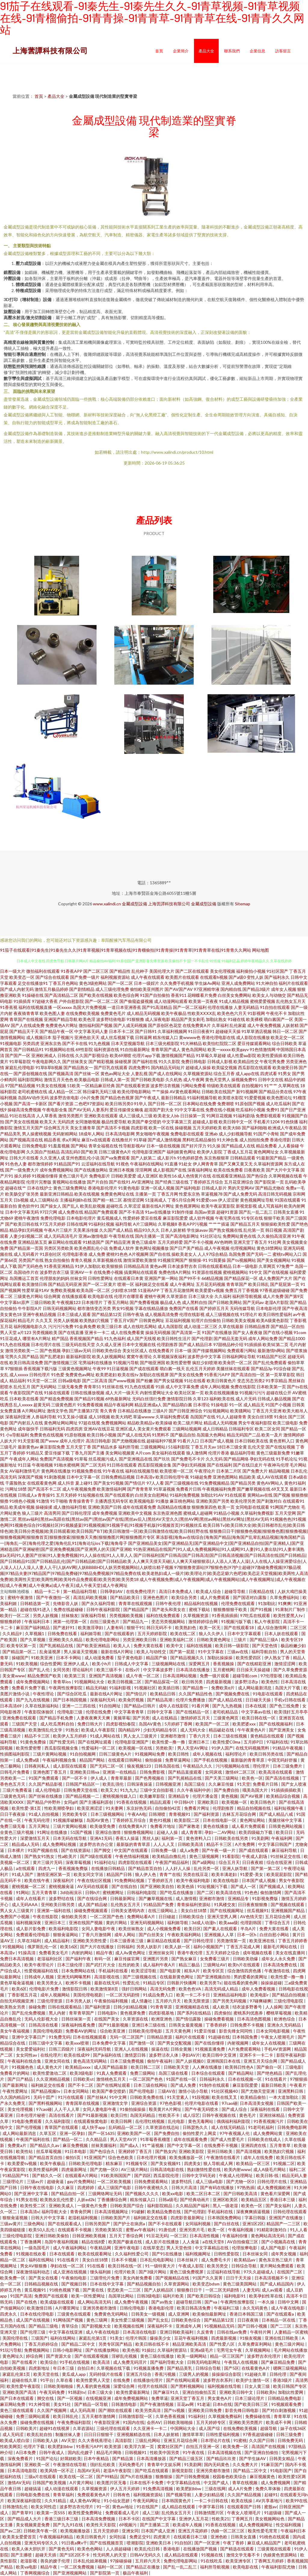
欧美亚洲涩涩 (90, 1808)
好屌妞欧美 (70, 2458)
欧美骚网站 (240, 1410)
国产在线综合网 (92, 1898)
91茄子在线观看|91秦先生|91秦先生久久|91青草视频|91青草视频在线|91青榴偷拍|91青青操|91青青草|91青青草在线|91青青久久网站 (125, 950)
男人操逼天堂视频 (81, 1651)
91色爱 (57, 1374)
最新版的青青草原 (248, 1759)
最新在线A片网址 (158, 1206)
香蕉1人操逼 (128, 1838)
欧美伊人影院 (209, 1151)
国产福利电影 (188, 1187)
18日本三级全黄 (232, 1446)
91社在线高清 (22, 1115)
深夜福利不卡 (160, 2326)
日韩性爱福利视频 (223, 2434)
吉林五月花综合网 (239, 1814)
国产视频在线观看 (288, 1904)
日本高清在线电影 (140, 2332)
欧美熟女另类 (13, 2006)
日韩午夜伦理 (169, 1603)
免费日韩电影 (193, 1061)
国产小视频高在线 (278, 2241)
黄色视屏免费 (133, 2012)
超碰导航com (245, 1675)
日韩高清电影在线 (167, 2169)
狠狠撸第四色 (204, 1507)
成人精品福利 (57, 1940)
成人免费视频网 (276, 2482)
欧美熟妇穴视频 (94, 1320)
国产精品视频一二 (83, 1796)
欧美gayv (240, 1049)
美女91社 (63, 2404)
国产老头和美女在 (169, 1609)
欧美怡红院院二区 (219, 1043)
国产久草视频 (33, 1639)
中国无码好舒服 (283, 1759)
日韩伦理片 (39, 1374)
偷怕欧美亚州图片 (147, 989)
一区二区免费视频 (77, 2566)
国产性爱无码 (62, 1741)
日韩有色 (122, 2494)
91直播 (171, 1163)
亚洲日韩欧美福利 (177, 2332)
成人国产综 (210, 2428)
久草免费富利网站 (255, 2344)
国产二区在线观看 (192, 971)
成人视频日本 (38, 1037)
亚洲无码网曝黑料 (74, 1976)
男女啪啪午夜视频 (152, 1133)
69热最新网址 (118, 1398)
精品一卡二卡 (48, 1591)
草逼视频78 (212, 1193)
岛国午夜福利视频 (62, 2241)
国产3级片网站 (153, 2271)
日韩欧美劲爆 (246, 1958)
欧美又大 (48, 1121)
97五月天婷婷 (53, 1224)
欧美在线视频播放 (222, 1392)
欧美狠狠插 (112, 1266)
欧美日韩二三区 (146, 2067)
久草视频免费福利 (225, 2416)
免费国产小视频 (15, 1916)
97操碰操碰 (121, 2560)
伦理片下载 (34, 2446)
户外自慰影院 (71, 1001)
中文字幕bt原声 (14, 1302)
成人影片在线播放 (162, 2241)
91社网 (274, 1242)
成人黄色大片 (50, 2067)
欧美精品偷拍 (253, 2097)
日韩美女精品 (282, 2458)
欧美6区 (19, 1988)
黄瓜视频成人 (109, 1218)
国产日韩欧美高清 (240, 2193)
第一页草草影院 (280, 1374)
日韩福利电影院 (142, 1892)
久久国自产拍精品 (43, 1151)
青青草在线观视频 (136, 1603)
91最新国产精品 (271, 1157)
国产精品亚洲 (118, 1242)
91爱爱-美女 (252, 1874)
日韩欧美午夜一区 (40, 2530)
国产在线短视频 (280, 1446)
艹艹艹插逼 (218, 1224)
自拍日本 (85, 2368)
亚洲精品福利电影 (230, 1994)
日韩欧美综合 (192, 1916)
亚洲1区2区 (253, 2223)
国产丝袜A (97, 2097)
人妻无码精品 (246, 1007)
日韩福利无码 (52, 1428)
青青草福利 (64, 2494)
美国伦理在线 (15, 2338)
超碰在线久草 (25, 2380)
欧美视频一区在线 (136, 1747)
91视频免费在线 (87, 1470)
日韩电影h (107, 2012)
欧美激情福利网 (111, 1489)
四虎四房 (74, 1428)
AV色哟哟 (223, 1242)
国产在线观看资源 (132, 1085)
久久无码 (214, 1458)
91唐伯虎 (168, 2229)
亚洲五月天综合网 (261, 2061)
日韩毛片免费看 (15, 1772)
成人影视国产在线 (169, 1169)
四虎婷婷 (86, 2187)
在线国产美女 (107, 2018)
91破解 (138, 2211)
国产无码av (253, 1302)
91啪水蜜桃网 (67, 1464)
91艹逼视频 (153, 2145)
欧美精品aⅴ (245, 2259)
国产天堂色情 (265, 1645)
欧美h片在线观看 (244, 1964)
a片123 (24, 1332)
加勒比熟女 (216, 1019)
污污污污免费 (60, 1326)
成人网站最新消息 (255, 1687)
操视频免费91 (244, 1079)
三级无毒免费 (70, 1386)
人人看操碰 (288, 1145)
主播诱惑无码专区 (111, 1501)
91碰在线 (236, 1019)
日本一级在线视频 (163, 1145)
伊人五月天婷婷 (125, 2488)
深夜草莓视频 (79, 1862)
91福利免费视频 (185, 1495)
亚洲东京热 (50, 1043)
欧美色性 (269, 1681)
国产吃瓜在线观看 (152, 2470)
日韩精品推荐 (257, 1326)
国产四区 (142, 2175)
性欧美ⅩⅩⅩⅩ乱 (201, 1013)
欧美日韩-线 (267, 2175)
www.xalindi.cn (107, 903)
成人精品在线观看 (179, 2506)
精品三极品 (190, 1964)
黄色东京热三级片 (276, 2259)
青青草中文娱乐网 (164, 2464)
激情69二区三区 (240, 1772)
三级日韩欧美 (43, 1302)
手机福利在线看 (113, 1970)
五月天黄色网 (178, 2030)
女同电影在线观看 (252, 1507)
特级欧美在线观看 (224, 1085)
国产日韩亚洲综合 (185, 1410)
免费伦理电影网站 (181, 2560)
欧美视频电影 (142, 1501)
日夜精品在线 (262, 1591)
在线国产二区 (290, 2271)
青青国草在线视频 (83, 2103)
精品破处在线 (222, 1729)
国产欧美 (89, 1151)
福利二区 (297, 2169)
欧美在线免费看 (228, 1169)
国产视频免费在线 (233, 1693)
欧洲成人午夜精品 (285, 1127)
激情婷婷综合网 (203, 1621)
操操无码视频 (158, 1332)
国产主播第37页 (84, 1410)
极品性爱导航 (114, 1121)
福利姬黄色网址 (181, 1151)
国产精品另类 (243, 1483)
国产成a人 (130, 2145)
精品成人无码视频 (220, 1422)
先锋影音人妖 (66, 1603)
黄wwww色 (190, 1037)
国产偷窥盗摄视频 (136, 1001)
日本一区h (247, 1934)
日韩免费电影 (34, 1145)
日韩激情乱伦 (15, 2506)
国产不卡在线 (75, 1043)
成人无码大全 (193, 1729)
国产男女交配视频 (175, 2043)
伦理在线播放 (220, 1007)
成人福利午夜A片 (159, 1964)
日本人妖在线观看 (281, 1633)
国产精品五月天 (245, 1224)
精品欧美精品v (141, 1422)
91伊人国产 (222, 1747)
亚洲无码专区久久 (41, 2542)
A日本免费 (26, 2452)
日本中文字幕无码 (22, 1212)
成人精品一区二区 (65, 1091)
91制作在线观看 (214, 2085)
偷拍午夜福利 (160, 2061)
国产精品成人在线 (238, 1145)
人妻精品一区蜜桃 (291, 2332)
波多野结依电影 (111, 1019)
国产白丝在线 (227, 2223)
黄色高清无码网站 (90, 2061)
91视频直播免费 (210, 2049)
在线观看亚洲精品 (229, 1175)
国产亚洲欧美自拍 (157, 1886)
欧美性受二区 (33, 2205)
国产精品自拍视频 (289, 1994)
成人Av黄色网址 (130, 1952)
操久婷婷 (22, 1175)
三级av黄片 (10, 2223)
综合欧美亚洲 (113, 2030)
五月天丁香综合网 (126, 2235)
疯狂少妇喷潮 (204, 1362)
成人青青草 (191, 1832)
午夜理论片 (204, 1470)
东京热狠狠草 (216, 1157)
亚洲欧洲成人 (44, 1055)
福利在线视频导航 (142, 1470)
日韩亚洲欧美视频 (89, 2235)
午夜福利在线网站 (147, 1163)
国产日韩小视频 (253, 2326)
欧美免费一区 (13, 2277)
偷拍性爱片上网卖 (200, 2133)
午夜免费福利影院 (74, 2422)
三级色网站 (34, 2223)
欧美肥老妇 (106, 1374)
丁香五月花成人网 (243, 1946)
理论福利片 (83, 1669)
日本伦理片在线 (45, 1344)
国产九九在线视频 (33, 1699)
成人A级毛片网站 (270, 2169)
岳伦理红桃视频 (150, 2121)
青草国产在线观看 (62, 2127)
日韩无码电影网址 (204, 2362)
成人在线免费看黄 (127, 1332)
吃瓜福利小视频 (250, 1109)
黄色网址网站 (253, 1820)
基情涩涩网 (133, 1199)
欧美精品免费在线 (164, 2211)
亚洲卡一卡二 (97, 1332)
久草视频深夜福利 (169, 1356)
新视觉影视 (246, 1206)
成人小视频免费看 (164, 1928)
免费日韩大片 (90, 1723)
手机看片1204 (266, 1121)
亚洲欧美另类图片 (246, 2422)
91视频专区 (137, 2163)
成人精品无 (253, 1404)
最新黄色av (28, 1446)
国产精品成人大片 (25, 2518)
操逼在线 (159, 2049)
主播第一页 (145, 1193)
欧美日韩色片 (263, 1802)
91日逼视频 (117, 1368)
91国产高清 (21, 2295)
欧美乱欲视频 (92, 1206)
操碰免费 (37, 2006)
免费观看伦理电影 (33, 1934)
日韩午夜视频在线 (219, 2115)
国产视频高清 (60, 1073)
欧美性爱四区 (249, 1657)
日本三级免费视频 (127, 2061)
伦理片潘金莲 (205, 1796)
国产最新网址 (15, 2085)
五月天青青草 (45, 1892)
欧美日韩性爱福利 (275, 1314)
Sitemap (242, 903)
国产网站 (79, 1145)
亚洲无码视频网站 (147, 1922)
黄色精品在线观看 (267, 1735)
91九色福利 (115, 1338)
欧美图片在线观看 (182, 977)
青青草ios (62, 1681)
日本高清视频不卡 (271, 2277)
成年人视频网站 (55, 1994)
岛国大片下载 (288, 1687)
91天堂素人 (178, 2097)
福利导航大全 (55, 2211)
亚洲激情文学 (116, 2103)
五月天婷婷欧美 (207, 1127)
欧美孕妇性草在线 (266, 2295)
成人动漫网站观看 (171, 1001)
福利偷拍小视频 (251, 971)
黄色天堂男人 (217, 1079)
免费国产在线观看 (51, 2295)
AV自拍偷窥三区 (243, 2241)
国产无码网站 (44, 1386)
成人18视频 (99, 1416)
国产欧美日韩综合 (204, 2295)
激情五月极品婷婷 (51, 989)
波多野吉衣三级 (54, 1272)
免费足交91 (140, 2536)
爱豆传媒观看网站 (254, 1043)
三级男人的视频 (194, 2374)
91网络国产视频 (68, 2319)
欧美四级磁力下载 (256, 1832)
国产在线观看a (280, 2313)
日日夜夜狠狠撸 (253, 1904)
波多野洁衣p (247, 1681)
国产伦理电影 (142, 2091)
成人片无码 (246, 1398)
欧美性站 (25, 2151)
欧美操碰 (164, 1422)
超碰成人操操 (198, 1067)
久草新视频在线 (107, 1260)
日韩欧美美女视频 (238, 1320)
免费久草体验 (268, 2488)
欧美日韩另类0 (119, 1103)
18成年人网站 (91, 1133)
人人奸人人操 (178, 1868)
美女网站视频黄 (120, 1452)
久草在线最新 (231, 1326)
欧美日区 (192, 1928)
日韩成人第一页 (115, 1079)
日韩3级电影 (148, 2295)
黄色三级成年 (144, 1242)
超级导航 (269, 2428)
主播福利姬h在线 (76, 1199)
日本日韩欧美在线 (251, 1440)
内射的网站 (83, 1952)
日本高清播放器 (152, 2458)
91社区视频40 (225, 2091)
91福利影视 (120, 1687)
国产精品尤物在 (270, 1187)
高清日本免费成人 (176, 1591)
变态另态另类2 (251, 1380)
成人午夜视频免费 (79, 1489)
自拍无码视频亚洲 (17, 2000)
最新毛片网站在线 (280, 1946)
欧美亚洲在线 (262, 1940)
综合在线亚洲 (279, 1862)
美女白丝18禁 (260, 1416)
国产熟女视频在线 (225, 1230)
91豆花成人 (11, 1338)
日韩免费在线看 (63, 1633)
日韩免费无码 (291, 2440)
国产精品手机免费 (56, 1717)
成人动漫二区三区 (200, 1326)
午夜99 (99, 1368)
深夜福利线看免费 (78, 2024)
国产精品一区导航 (91, 2404)
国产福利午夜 (79, 1958)
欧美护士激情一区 (253, 2380)
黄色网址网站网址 (61, 1422)
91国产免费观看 (44, 1778)
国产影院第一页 (269, 1181)
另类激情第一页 (232, 1940)
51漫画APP (148, 1290)
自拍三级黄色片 (105, 1621)
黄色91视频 (160, 1820)
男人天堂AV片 (124, 2139)
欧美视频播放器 (75, 2530)
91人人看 (298, 2229)
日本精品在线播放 (134, 1410)
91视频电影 (11, 1043)
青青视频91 (180, 1814)
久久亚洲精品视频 (53, 2079)
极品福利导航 (242, 1452)
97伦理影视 (271, 1675)
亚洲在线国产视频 (86, 1922)
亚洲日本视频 (121, 1169)
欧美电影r (260, 1994)
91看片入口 (188, 1440)
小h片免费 (89, 1097)
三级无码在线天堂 (78, 1344)
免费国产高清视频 (56, 1458)
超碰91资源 (227, 1212)
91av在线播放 (158, 1212)
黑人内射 (57, 2012)
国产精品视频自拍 (144, 2283)
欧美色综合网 (126, 995)
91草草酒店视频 (257, 1031)
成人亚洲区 (147, 1175)
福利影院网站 (30, 1079)
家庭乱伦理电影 (20, 1067)
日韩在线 (65, 1055)
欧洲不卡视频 (79, 1982)
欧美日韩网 (122, 2121)
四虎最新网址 (74, 2169)
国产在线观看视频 (92, 2356)
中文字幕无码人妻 (91, 1031)
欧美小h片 (102, 1663)
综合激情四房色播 (244, 1970)
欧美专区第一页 (22, 1645)
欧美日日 (285, 1832)
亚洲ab (211, 1133)
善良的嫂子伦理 (55, 2560)
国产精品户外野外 (44, 1802)
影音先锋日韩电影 (242, 2410)
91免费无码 (59, 2036)
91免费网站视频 (129, 1880)
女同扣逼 (118, 2536)
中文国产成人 (217, 2482)
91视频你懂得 (45, 1175)
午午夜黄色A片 (251, 1729)
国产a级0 (237, 977)
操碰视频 (183, 1127)
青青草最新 (122, 1778)
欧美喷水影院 (230, 1097)
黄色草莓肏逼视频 (17, 1982)
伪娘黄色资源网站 (280, 2554)
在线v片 (133, 1669)
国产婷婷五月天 (214, 1308)
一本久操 (266, 2301)
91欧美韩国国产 (116, 2175)
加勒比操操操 (220, 1657)
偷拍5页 (74, 2157)
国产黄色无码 (62, 2548)
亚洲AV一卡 (81, 1272)
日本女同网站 (76, 2091)
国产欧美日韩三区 (251, 2404)
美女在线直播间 (291, 1952)
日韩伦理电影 (133, 2307)
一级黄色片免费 (92, 2205)
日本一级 (183, 1350)
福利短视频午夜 (289, 1808)
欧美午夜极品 (173, 1013)
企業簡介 (181, 50)
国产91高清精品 (157, 1007)
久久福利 (222, 1296)
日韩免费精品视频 (118, 1476)
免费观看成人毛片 (122, 2512)
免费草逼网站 (178, 1759)
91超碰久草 (256, 2374)
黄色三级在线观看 (17, 2410)
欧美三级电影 (285, 1422)
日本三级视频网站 (108, 1814)
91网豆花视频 (219, 1115)
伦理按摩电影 (245, 2247)
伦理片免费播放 (191, 1699)
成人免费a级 (28, 1759)
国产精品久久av (45, 2145)
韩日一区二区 (285, 1031)
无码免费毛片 (132, 2464)
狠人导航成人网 (218, 2163)
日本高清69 (11, 1705)
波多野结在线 (62, 1898)
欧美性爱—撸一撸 (169, 1741)
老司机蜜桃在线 (32, 1091)
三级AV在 (167, 2091)
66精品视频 (212, 1278)
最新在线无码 (107, 1982)
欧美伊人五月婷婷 (70, 1735)
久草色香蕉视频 (171, 2416)
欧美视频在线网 (129, 2326)
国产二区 (205, 1892)
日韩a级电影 (69, 1380)
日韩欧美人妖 (46, 2440)
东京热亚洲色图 (167, 1513)
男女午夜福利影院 (255, 1422)
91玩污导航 (11, 2350)
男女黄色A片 (220, 2398)
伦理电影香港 (75, 1254)
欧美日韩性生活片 (174, 1338)
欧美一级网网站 (192, 2356)
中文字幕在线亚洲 (66, 2332)
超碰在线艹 (15, 1187)
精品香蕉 (52, 1139)
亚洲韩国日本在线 (224, 2061)
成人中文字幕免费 (182, 1386)
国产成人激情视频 (164, 1139)
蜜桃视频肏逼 (62, 1886)
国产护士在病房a (129, 2223)
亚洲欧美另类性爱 (90, 1940)
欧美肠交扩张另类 (22, 1193)
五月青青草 (280, 2145)
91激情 (42, 1501)
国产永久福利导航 (99, 1603)
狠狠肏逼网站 (66, 1934)
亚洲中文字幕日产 (29, 2036)
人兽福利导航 (44, 1416)
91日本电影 (76, 2151)
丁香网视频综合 (35, 2572)
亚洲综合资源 (144, 2103)
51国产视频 (81, 1832)
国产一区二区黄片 (99, 1284)
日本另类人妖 (79, 2000)
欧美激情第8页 (105, 1988)
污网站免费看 (193, 1085)
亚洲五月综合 (139, 2374)
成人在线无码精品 (228, 2127)
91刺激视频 (55, 1476)
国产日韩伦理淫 (76, 1513)
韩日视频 (273, 1230)
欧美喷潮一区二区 (176, 1470)
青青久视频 (81, 1260)
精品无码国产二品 (243, 1434)
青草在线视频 (245, 2482)
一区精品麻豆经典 (98, 1085)
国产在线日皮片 (248, 1464)
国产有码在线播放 (217, 2187)
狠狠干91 (135, 1627)
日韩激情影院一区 (136, 2416)
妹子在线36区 (293, 2428)
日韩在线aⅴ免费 (232, 2332)
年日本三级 (64, 2368)
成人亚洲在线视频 (70, 2271)
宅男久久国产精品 (22, 1356)
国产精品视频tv (46, 2091)
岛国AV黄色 (150, 1723)
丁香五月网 (167, 1193)
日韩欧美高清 (191, 1844)
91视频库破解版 (68, 1820)
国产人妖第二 (143, 1157)
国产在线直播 (71, 1332)
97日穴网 (48, 1212)
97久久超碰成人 (259, 2271)
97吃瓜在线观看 (255, 1615)
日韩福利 (125, 1946)
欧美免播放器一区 (186, 2157)
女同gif (70, 1802)
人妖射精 (290, 1025)
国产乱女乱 (158, 2319)
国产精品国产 (136, 1609)
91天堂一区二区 (42, 1380)
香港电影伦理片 (102, 1187)
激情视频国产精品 (178, 1055)
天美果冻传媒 (85, 1230)
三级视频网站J (153, 1446)
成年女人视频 (283, 989)
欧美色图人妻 (52, 1013)
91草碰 (140, 1139)
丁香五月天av (203, 1446)
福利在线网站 (42, 2259)
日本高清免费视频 (99, 2518)
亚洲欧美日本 (159, 2542)
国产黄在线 (94, 2289)
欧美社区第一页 (189, 1392)
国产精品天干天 (24, 1031)
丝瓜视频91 (258, 1910)
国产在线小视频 (278, 1332)
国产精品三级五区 (186, 2458)
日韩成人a (27, 1495)
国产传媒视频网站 (209, 1350)
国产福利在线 (145, 1061)
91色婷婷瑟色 (190, 1157)
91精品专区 (154, 1982)
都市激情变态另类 (94, 1308)
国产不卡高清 (131, 1212)
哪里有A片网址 (37, 1338)
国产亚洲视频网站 (70, 2572)
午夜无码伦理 (37, 1820)
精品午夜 (104, 1952)
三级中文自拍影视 (157, 1790)
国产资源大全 (59, 2356)
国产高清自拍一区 (248, 1374)
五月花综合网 (278, 1916)
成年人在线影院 (174, 1705)
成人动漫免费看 (100, 1657)
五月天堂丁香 (78, 1446)
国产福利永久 (277, 977)
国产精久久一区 (47, 2175)
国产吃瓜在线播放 (177, 1892)
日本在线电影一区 (220, 1820)
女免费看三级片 (215, 1958)
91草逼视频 (164, 1489)
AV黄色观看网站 (185, 1091)
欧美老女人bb (166, 1115)
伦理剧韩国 (251, 1922)
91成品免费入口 (158, 1994)
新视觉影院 (183, 2470)
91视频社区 (145, 1687)
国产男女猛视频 (168, 1380)
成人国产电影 (273, 2247)
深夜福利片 (64, 1880)
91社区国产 (277, 971)
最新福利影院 (78, 1356)
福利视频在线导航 (225, 2386)
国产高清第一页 (186, 1332)
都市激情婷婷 (40, 1163)
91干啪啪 (59, 1501)
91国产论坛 (47, 2458)
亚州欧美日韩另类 (58, 1904)
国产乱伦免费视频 (29, 2012)
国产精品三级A (264, 1639)
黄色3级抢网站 (93, 983)
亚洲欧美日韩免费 (205, 2410)
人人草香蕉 (46, 1115)
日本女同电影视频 (273, 2030)
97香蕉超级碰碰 (275, 1290)
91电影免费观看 (27, 2121)
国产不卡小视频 (198, 1242)
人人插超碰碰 (119, 2548)
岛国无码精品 (143, 2115)
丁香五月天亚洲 (267, 1410)
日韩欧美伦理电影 (145, 2030)
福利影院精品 (160, 2205)
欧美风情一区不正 (57, 2470)
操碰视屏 (123, 1061)
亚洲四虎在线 (254, 2145)
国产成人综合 (235, 2109)
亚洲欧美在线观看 (101, 1115)
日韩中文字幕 (160, 1711)
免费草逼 (159, 2398)
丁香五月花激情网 (177, 1290)
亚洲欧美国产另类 (212, 1501)
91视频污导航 (126, 1362)
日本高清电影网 (120, 1133)
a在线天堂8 (213, 2241)
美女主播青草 (82, 1127)
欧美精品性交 (246, 1061)
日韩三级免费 (289, 2434)
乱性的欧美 (129, 1964)
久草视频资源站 (198, 1073)
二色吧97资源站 (89, 1103)
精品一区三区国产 (227, 2356)
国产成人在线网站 (165, 1073)
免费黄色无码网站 (111, 2313)
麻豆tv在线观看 (96, 1139)
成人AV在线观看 (272, 1476)
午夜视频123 (69, 1302)
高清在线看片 (62, 2115)
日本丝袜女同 (255, 2253)
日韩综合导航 (244, 2265)
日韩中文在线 (270, 1079)
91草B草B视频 (49, 1067)
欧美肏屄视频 (132, 1699)
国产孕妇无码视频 (189, 1464)
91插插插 (253, 1344)
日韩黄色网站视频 (286, 1826)
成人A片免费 (240, 2488)
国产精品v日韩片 (140, 1705)
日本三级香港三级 (127, 1940)
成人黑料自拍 (194, 1302)
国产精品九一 (136, 1621)
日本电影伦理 (268, 1308)
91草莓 (81, 1458)
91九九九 (128, 1790)
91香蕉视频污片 (269, 2121)
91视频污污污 (252, 1392)
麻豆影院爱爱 (175, 1218)
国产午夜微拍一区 (53, 1597)
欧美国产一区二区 (213, 1723)
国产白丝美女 (152, 1934)
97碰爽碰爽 (260, 2000)
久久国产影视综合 (92, 1055)
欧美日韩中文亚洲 (219, 2055)
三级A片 (160, 1410)
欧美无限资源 (197, 2000)
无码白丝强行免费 (149, 1398)
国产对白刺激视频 (279, 2410)
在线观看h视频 (214, 977)
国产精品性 (120, 971)
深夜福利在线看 (265, 2109)
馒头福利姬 (101, 2271)
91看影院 (230, 1856)
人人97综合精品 (213, 1254)
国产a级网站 (204, 1862)
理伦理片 (261, 1766)
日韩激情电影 (124, 2404)
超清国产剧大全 (159, 1109)
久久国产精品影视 (46, 1784)
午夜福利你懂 (235, 2235)
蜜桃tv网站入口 (287, 1254)
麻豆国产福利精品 (33, 1627)
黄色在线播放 (216, 1826)
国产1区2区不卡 (75, 2554)
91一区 (235, 1404)
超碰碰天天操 (228, 1031)
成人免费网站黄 (268, 2133)
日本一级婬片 (146, 983)
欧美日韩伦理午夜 (172, 1476)
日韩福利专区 (241, 1428)
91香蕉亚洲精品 (59, 1266)
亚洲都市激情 (173, 1735)
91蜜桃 (240, 2440)
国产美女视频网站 (274, 1260)
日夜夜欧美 (254, 1169)
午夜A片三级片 (58, 1230)
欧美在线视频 (87, 1193)
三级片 (240, 1639)
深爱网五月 (200, 1663)
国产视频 (281, 1495)
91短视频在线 (91, 1495)
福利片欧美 (174, 2295)
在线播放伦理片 (148, 2380)
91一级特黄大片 (160, 2265)
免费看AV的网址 (81, 2030)
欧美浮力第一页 (140, 2446)
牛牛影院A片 (30, 1308)
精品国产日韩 (119, 1874)
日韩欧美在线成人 (265, 2139)
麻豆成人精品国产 (264, 2542)
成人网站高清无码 (94, 2301)
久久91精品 (56, 2500)
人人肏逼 (191, 2241)
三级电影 (293, 2067)
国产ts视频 (175, 2410)
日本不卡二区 (121, 1031)
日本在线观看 (62, 2253)
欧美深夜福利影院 (25, 2500)
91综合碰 (282, 1368)
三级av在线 (238, 1651)
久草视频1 (35, 1633)
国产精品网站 (241, 2073)
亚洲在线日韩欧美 (282, 2338)
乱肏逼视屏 (50, 1651)
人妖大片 (8, 1440)
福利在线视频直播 (35, 1007)
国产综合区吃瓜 (72, 1693)
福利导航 (123, 1224)
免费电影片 (99, 1175)
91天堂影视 (28, 1440)
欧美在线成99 (77, 2055)
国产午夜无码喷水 (202, 2109)
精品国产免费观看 (101, 1212)
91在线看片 (276, 2079)
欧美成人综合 (209, 1591)
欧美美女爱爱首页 (19, 2536)
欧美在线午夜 (37, 1880)
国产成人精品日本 (195, 1344)
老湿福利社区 (50, 1958)
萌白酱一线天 (172, 1368)
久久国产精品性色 (196, 1693)
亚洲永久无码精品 (284, 2024)
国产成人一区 (244, 1886)
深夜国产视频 (30, 1476)
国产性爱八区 (222, 2344)
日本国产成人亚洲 (158, 2530)
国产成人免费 (184, 2085)
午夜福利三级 (227, 2307)
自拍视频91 (252, 1085)
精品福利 (17, 1380)
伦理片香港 (218, 1452)
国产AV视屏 (252, 1796)
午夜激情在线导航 (70, 2464)
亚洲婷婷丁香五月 (135, 2151)
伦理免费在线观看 (238, 1603)
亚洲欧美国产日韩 (105, 1507)
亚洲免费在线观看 (19, 1717)
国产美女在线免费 (186, 1374)
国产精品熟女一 (78, 1067)
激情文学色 (57, 1410)
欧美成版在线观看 (57, 2301)
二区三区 (298, 1627)
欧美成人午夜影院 (98, 1729)
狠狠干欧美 (274, 1218)
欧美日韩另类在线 (267, 1753)
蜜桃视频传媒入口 (120, 1796)
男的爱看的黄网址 (251, 1976)
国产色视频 (50, 1350)
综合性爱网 (50, 1663)
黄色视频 (229, 1796)
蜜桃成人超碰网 (198, 1513)
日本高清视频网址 (111, 2211)
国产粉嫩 (144, 1380)
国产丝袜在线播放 (46, 1796)
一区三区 (178, 2235)
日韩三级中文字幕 (46, 2043)
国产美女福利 (279, 2205)
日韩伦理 (278, 2374)
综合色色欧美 (121, 2157)
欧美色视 (130, 2350)
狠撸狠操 (164, 2476)
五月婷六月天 (169, 2000)
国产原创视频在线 (30, 1073)
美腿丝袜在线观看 (233, 1368)
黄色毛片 (248, 2115)
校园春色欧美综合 (230, 2476)
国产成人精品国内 (277, 2283)
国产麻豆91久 (166, 2392)
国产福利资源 (207, 1814)
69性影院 (84, 1049)
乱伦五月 (22, 1386)
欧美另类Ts (210, 1982)
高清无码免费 (163, 1988)
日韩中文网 (289, 2301)
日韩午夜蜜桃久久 (151, 2187)
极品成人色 (170, 1302)
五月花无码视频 (210, 1284)
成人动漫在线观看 (62, 2488)
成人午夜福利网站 (70, 2247)
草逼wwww (144, 1416)
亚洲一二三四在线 (79, 1705)
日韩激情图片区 (209, 2512)
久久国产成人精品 (116, 1230)
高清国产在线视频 (268, 2446)
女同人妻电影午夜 (99, 1928)
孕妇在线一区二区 (67, 2265)
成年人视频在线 (207, 1753)
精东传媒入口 (165, 1037)
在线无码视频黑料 (253, 1747)
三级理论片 (13, 2181)
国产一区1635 (101, 2133)
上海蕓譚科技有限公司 (50, 50)
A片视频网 (139, 1254)
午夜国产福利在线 (33, 2139)
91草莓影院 (20, 1061)
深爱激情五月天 (35, 1838)
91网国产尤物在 (285, 1507)
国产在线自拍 (125, 1886)
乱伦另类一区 (207, 1868)
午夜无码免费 (52, 2392)
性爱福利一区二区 (99, 1747)
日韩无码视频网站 (59, 1308)
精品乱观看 (161, 1802)
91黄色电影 (129, 1187)
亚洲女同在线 (58, 2061)
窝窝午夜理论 (139, 1356)
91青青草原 (161, 2006)
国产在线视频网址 (227, 1910)
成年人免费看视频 (259, 1988)
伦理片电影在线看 (202, 2103)
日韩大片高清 (184, 2187)
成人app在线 (247, 1073)
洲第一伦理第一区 (70, 1621)
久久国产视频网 (52, 2410)
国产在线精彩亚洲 (254, 1663)
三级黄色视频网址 (75, 1368)
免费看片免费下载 (29, 1687)
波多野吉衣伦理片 (264, 2356)
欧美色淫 (87, 1019)
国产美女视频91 (166, 2163)
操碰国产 (20, 1657)
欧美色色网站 (90, 2548)
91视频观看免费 (286, 2404)
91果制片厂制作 (290, 1609)
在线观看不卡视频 (75, 2229)
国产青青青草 (139, 1489)
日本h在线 (222, 2404)
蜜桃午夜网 (154, 1296)
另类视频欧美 (44, 1332)
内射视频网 (238, 2043)
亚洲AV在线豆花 (99, 1428)
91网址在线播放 (52, 1832)
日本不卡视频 (124, 2259)
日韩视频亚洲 (169, 1784)
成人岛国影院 (170, 1326)
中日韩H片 (184, 1802)
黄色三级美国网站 (240, 2283)
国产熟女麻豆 (184, 1958)
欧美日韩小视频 (101, 1434)
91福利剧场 (244, 1115)
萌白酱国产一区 (278, 1019)
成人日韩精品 (215, 1428)
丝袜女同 (78, 1278)
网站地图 (260, 950)
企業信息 (257, 50)
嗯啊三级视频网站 (290, 2368)
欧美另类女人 (50, 1982)
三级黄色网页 (226, 1717)
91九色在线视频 (15, 1344)
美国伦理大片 (161, 971)
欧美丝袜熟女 (132, 1928)
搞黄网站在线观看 (141, 1272)
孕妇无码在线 (262, 1458)
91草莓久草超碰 (211, 1055)
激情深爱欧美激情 (140, 1260)
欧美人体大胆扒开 (29, 2548)
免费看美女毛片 (54, 1952)
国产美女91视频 (109, 1483)
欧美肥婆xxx (245, 1723)
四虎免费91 (139, 1067)
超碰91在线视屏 (54, 2428)
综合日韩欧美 (284, 1043)
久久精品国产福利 (193, 2205)
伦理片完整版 (38, 1181)
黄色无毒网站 (201, 2121)
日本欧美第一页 (271, 1386)
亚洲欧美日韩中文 (236, 2392)
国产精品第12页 (107, 1314)
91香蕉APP (71, 971)
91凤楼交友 (225, 1904)
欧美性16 (168, 1175)
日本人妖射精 (173, 1230)
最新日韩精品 (173, 1097)
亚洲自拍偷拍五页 (199, 2392)
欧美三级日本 (109, 1326)
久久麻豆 (66, 2187)
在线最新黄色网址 (177, 1976)
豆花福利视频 (177, 1320)
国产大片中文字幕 (283, 1169)
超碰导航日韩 (189, 2301)
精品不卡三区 (37, 1735)
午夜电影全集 (54, 1109)
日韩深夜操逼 (140, 1784)
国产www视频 (121, 1380)
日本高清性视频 (204, 2235)
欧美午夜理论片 (39, 1964)
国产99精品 (107, 2476)
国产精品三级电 (44, 2326)
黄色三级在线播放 (157, 2356)
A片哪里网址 (67, 2307)
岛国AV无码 (89, 2470)
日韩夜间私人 (37, 1766)
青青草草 (282, 2416)
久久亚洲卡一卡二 (150, 2428)
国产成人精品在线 (225, 1699)
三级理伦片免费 (105, 2277)
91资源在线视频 (207, 1272)
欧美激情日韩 (34, 1284)
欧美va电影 (27, 2566)
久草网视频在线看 (285, 1175)
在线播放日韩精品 (108, 1868)
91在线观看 (235, 1495)
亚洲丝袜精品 (272, 2115)
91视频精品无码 (219, 2326)
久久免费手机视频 (177, 983)
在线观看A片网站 (81, 2175)
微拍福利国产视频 (95, 1025)
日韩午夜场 (133, 1314)
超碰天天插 (46, 2554)
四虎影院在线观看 (135, 1862)
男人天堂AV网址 (193, 1747)
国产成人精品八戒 (276, 1814)
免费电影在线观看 (187, 1133)
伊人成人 (99, 1778)
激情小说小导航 (193, 2091)
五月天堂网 (285, 1513)
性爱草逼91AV (35, 1290)
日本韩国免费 (245, 2036)
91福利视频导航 (202, 1097)
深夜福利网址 (200, 1169)
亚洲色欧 (219, 2536)
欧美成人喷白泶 (15, 2440)
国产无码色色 (30, 1266)
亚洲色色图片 (156, 1597)
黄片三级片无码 (48, 1862)
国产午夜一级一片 (219, 1850)
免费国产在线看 (184, 1308)
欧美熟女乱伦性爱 (57, 2199)
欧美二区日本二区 (203, 2193)
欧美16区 (69, 1946)
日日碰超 (167, 1916)
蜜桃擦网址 (114, 1892)
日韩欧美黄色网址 (214, 1639)
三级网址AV (214, 1964)
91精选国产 (93, 1242)
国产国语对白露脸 (250, 1597)
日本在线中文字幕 (107, 2283)
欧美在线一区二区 (76, 2476)
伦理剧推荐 (167, 1344)
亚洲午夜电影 (127, 2247)
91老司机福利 (261, 2127)
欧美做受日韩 (285, 1067)
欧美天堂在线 (46, 2374)
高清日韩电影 (98, 1440)
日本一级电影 (245, 1266)
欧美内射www (237, 2169)
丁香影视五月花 (23, 1994)
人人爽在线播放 (207, 2067)
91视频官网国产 (173, 1260)
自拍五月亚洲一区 (203, 2446)
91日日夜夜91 (201, 1031)
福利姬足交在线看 (152, 1284)
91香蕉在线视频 (131, 1802)
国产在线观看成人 (65, 2223)
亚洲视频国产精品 (288, 1910)
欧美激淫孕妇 (91, 1627)
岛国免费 (237, 1254)
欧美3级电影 (82, 2073)
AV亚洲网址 (142, 1181)
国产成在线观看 (144, 1368)
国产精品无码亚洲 (65, 1284)
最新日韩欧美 (274, 2085)
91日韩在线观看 (122, 1464)
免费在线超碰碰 (69, 1609)
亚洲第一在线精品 (120, 1772)
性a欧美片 (68, 1856)
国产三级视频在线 (182, 1483)
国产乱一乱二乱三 (256, 1212)
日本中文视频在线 (139, 1344)
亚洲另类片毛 (192, 2229)
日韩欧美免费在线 (147, 2097)
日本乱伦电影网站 (157, 2259)
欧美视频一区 (235, 1802)
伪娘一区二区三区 (228, 2530)
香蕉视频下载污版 (40, 1368)
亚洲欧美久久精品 (66, 1639)
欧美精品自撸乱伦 (169, 1856)
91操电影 (219, 1404)
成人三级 (150, 2512)
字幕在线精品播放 (151, 1308)
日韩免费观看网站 (151, 2181)
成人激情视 (186, 1898)
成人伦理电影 (48, 1790)
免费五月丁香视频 (242, 1290)
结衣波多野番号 (248, 2006)
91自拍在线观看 (275, 1007)
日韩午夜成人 (52, 2452)
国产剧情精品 (81, 989)
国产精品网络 (236, 1458)
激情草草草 (192, 2434)
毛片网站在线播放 (290, 2350)
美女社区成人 (135, 1350)
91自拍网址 (110, 1705)
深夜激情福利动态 (33, 2271)
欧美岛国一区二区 (93, 1290)
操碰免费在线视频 (37, 2422)
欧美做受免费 (103, 1826)
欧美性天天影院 (101, 2524)
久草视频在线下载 (114, 2368)
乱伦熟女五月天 (291, 1001)
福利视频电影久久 (30, 1326)
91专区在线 (252, 1218)
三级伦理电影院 (289, 2000)
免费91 (272, 1109)
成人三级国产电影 (114, 2187)
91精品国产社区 (272, 1356)
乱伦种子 (139, 971)
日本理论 (201, 1404)
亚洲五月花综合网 (181, 2440)
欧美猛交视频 (224, 1067)
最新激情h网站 (271, 1350)
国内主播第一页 (150, 1236)
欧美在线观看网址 (95, 2253)
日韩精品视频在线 (41, 2283)
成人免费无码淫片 (130, 2362)
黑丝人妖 (150, 1838)
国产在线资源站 (76, 1850)
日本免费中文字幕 (109, 2043)
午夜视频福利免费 (219, 1489)
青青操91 (46, 1495)
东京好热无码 (139, 1808)
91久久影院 (169, 1061)
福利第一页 (172, 1838)
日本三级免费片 (288, 1766)
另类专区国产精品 (115, 2344)
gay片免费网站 (81, 2181)
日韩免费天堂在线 (81, 1790)
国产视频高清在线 (26, 1139)
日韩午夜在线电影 (37, 2187)
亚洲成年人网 (189, 2326)
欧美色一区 (252, 1778)
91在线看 (96, 2265)
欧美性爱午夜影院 (24, 2386)
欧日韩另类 (193, 1681)
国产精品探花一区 (241, 1278)
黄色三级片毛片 (73, 1175)
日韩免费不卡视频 (247, 2024)
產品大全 (206, 50)
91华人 (140, 1103)
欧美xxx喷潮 (78, 2043)
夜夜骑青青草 (26, 1013)
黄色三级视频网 (204, 1856)
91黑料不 (160, 1434)
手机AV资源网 (278, 2049)
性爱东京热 (189, 1193)
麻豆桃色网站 (182, 1501)
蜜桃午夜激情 (26, 1218)
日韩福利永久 (212, 2079)
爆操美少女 (161, 2338)
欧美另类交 (218, 2265)
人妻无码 (250, 2289)
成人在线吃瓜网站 (140, 1326)
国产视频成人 (272, 1886)
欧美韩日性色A (239, 2067)
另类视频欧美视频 (126, 1615)
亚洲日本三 (199, 1741)
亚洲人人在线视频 (131, 2049)
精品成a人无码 (26, 1844)
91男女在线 (27, 2199)
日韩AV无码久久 (146, 2554)
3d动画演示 (71, 1892)
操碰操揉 (43, 1507)
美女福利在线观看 (168, 1452)
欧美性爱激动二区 (50, 2073)
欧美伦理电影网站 (134, 1091)
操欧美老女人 (184, 1254)
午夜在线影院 (46, 1916)
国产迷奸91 (64, 1627)
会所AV (154, 2422)
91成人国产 (23, 1874)
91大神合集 (228, 1139)
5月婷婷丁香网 (179, 1723)
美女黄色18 (11, 1314)
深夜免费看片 (21, 2458)
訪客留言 (283, 50)
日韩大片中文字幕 (48, 2217)
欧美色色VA (190, 1988)
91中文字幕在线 (189, 1109)
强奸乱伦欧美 (103, 2464)
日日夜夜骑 (248, 2319)
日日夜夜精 (253, 1862)
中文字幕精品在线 (212, 2247)
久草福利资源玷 (172, 2350)
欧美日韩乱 (258, 1284)
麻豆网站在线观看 (65, 1242)
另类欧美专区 (75, 1814)
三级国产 (39, 2338)
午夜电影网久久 (46, 1061)
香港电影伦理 (161, 2307)
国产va (211, 2301)
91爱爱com (206, 1199)
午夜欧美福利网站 (184, 1934)
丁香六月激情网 (97, 1934)
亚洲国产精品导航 (61, 1019)
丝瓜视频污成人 (103, 1458)
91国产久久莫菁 (207, 2277)
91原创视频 (75, 1434)
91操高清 (27, 1952)
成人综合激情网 (272, 1627)
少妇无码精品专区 (160, 1729)
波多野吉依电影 (64, 1097)
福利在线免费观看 (163, 1615)
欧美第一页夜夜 (203, 1001)
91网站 (22, 1892)
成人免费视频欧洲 (274, 2187)
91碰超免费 (201, 1476)
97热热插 (245, 2187)
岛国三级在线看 (174, 2073)
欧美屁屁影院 (279, 1874)
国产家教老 (190, 1826)
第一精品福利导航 (80, 1591)
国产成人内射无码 (17, 989)
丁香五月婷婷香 (292, 1940)
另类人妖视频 (66, 1320)
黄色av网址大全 (115, 1073)
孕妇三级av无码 (76, 1350)
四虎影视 (139, 1127)
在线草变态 (153, 2247)
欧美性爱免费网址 (85, 2512)
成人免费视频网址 (256, 2524)
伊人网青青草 (205, 1163)
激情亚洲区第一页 (54, 1874)
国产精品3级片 (256, 989)
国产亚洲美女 (282, 1729)
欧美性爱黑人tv (288, 1615)
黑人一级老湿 (226, 2205)
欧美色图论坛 (279, 1097)
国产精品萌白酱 (177, 1404)
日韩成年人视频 (39, 1976)
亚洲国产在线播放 (286, 2217)
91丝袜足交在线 (285, 1856)
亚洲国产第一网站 (161, 1278)
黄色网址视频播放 (152, 1248)
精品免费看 (266, 1145)
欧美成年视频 (22, 1507)
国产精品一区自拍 (287, 1326)
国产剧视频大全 (97, 2326)
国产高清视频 (249, 2151)
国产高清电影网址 (182, 1236)
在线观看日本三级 (191, 2536)
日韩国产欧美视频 (49, 2482)
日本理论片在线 (216, 2440)
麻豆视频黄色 (263, 2476)
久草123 (200, 1398)
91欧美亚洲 (42, 1657)
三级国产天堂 (25, 1723)
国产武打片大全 (101, 1964)
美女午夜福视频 (15, 2030)
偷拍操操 (154, 1759)
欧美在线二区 (183, 1633)
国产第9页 (294, 1296)
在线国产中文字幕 (159, 2518)
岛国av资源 (204, 1212)
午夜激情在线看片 (223, 2157)
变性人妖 (255, 977)
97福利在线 (277, 1741)
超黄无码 (41, 1404)
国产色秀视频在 (150, 1778)
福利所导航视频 (247, 1296)
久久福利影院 (58, 2121)
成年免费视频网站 (56, 1169)
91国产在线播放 (217, 1332)
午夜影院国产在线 (26, 1392)
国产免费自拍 (227, 1790)
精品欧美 (247, 1476)
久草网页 (267, 1266)
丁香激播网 (31, 2241)
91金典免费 (85, 1326)
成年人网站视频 (214, 1386)
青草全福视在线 (103, 1145)
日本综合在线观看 (208, 2073)
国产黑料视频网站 (46, 2103)
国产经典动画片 (195, 2199)
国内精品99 (129, 1729)
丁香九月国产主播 (87, 1452)
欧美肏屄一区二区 (235, 1362)
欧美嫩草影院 (153, 1796)
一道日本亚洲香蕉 (124, 1007)
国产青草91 (23, 2512)
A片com (143, 1452)
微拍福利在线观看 (43, 971)
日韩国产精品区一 (83, 1784)
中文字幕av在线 (256, 1711)
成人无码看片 (26, 1254)
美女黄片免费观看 (154, 1428)
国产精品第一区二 (19, 1651)
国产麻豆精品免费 (278, 2362)
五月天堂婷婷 (106, 2530)
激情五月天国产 (28, 1127)
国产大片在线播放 (97, 1946)
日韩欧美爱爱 (123, 1175)
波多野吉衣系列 (218, 2380)
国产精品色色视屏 (117, 1097)
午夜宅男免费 (272, 1061)
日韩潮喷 (157, 1814)
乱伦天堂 (256, 1446)
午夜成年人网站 (24, 1458)
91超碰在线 (219, 2036)
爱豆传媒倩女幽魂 (126, 1109)
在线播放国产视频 (200, 2548)
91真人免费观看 (112, 2073)
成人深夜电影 (157, 1019)
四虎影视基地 (162, 2012)
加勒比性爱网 (291, 2392)
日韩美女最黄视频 (186, 2024)
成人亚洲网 (179, 2313)
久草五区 (48, 2133)
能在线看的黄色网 (241, 1982)
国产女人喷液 (293, 1784)
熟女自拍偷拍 (57, 1260)
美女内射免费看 (138, 2277)
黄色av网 (158, 1266)
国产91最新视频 (113, 2024)
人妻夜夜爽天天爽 (93, 1717)
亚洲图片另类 (156, 1958)
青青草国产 (236, 1284)
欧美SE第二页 (275, 1344)
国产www (49, 1440)
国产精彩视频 (101, 1061)
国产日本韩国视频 (70, 1699)
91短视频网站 (216, 1410)
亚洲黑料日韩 (291, 2091)
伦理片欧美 (125, 2271)
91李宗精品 (276, 1380)
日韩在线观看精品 (215, 1266)
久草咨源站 (83, 2428)
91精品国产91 (67, 1163)
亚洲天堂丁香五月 (250, 1242)
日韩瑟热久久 (196, 2127)
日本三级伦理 (70, 1964)
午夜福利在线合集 (25, 2061)
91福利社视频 (101, 1224)
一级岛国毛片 (37, 2247)
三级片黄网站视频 (50, 1753)
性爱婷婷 (131, 1218)
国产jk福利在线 (107, 2055)
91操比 (148, 2350)
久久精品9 (12, 1633)
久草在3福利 (29, 1940)
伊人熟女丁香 (277, 1657)
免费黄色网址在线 (117, 1193)
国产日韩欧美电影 (148, 1079)
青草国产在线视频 (26, 1019)
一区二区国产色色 (107, 1916)
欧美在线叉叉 (225, 2097)
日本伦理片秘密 (31, 2115)
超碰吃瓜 (114, 1206)
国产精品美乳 (180, 2368)
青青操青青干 (81, 1501)
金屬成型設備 (134, 903)
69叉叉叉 (280, 1489)
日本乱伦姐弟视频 (90, 2560)
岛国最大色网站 (211, 1434)
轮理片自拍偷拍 (206, 1320)
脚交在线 (46, 2398)
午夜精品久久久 (198, 1766)
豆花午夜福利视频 (191, 2338)
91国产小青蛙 (266, 1133)
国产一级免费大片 (22, 1169)
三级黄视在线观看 (274, 2548)
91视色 (122, 1163)
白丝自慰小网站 (275, 1934)
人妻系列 (100, 1109)
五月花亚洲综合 (239, 1181)
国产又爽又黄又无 (236, 1163)
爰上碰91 (84, 1483)
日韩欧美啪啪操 (59, 2386)
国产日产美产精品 (186, 1248)
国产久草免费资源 (290, 1669)
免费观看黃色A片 (94, 2494)
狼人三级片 (32, 1513)
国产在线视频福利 (276, 1723)
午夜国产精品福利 (172, 1862)
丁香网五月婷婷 (269, 2560)
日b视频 (21, 1199)
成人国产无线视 (141, 1338)
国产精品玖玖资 (221, 2458)
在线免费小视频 (108, 1272)
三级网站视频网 (187, 1428)
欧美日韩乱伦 (66, 2416)
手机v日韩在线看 (290, 1699)
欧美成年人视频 (188, 2524)
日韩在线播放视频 (87, 1392)
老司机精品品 (226, 1711)
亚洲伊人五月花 (194, 2518)
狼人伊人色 (146, 1874)
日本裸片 (16, 1850)
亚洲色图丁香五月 (50, 1772)
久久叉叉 (43, 1320)
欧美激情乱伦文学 (46, 1729)
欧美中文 (175, 1645)
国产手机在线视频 (211, 1759)
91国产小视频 (278, 1404)
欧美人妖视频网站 (109, 1356)
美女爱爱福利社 (31, 2049)
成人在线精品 (165, 1717)
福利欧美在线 (222, 1398)
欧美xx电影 (173, 2193)
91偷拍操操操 (133, 2109)
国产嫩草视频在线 (253, 1489)
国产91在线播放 (167, 2253)
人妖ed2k (86, 2199)
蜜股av (270, 2506)
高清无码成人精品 (222, 1988)
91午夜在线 (113, 1470)
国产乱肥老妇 (52, 1356)
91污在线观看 (71, 2097)
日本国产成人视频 (217, 1440)
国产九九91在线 (68, 2524)
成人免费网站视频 (59, 1844)
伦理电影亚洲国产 (149, 1151)
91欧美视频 (27, 1663)
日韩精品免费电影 (285, 2398)
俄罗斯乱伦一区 (42, 1946)
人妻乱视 (139, 1073)
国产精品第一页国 (26, 1248)
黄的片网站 (117, 1922)
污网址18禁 (16, 1489)
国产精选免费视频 (56, 1398)
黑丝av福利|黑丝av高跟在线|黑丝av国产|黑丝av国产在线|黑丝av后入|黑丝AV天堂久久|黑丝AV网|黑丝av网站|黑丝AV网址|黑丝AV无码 (143, 1519)
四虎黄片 (162, 2536)
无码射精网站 (65, 1133)
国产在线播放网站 (91, 1169)
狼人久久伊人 (212, 1633)
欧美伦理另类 (243, 1501)
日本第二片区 (229, 1470)
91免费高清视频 (158, 2488)
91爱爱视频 (255, 1097)
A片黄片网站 (81, 2482)
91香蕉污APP (217, 1374)
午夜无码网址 (146, 2500)
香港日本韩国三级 (246, 2313)
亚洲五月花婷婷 (193, 2530)
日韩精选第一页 (35, 1603)
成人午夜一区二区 (143, 1675)
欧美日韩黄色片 (221, 1380)
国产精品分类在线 (275, 1091)
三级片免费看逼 (17, 1790)
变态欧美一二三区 (124, 2289)
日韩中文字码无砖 (199, 2175)
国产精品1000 (292, 1338)
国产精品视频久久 (187, 1657)
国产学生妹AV (253, 2458)
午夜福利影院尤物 (278, 2566)
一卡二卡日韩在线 (211, 2500)
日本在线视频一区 (245, 2079)
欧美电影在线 (100, 1296)
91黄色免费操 (33, 1741)
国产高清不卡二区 (44, 1489)
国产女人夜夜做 (247, 1332)
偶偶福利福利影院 (234, 2121)
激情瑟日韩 (135, 2055)
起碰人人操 (168, 1832)
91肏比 (280, 1416)
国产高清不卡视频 (113, 1127)
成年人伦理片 (72, 1440)
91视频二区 (284, 2163)
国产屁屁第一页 (285, 1284)
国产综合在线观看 (52, 977)
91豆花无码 (157, 2235)
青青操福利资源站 (194, 1904)
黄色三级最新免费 (273, 1452)
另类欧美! (165, 1747)
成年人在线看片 (31, 1898)
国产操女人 (50, 1206)
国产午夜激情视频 (157, 2404)
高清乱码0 (70, 1151)
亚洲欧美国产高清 (19, 2392)
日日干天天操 (239, 2277)
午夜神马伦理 (276, 1464)
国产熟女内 (165, 2151)
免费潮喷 (225, 1103)
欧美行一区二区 (15, 1615)
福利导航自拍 (264, 1651)
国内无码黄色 (217, 2464)
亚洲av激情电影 (93, 1236)
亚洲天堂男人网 (222, 1916)
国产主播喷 (22, 2554)
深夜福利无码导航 (94, 2049)
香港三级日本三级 (62, 2518)
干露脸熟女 (15, 1483)
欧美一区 (217, 2229)
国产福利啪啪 (254, 1127)
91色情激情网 (263, 1049)
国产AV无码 (79, 1109)
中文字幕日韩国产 (275, 1844)
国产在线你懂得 (210, 2043)
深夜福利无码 (103, 1699)
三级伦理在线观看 (113, 2428)
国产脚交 (103, 1850)
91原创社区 (50, 1254)
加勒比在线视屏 (154, 1374)
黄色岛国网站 (194, 1049)
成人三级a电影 (210, 2181)
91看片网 (201, 1705)
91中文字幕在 (211, 1651)
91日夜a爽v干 (74, 2542)
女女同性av (27, 2055)
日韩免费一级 (164, 1850)
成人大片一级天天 (122, 1392)
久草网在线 (288, 1085)
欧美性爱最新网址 (133, 2392)
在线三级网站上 (163, 1910)
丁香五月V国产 (124, 1320)
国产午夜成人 (147, 1097)
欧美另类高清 (148, 2410)
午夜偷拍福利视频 (111, 2000)
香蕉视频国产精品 (86, 1338)
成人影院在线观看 (70, 1766)
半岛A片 (248, 1928)
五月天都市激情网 (99, 2416)
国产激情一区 (142, 2043)
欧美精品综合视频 (283, 1796)
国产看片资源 (60, 1103)
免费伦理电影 (53, 1218)
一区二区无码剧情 (123, 1994)
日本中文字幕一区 (83, 1476)
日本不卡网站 (69, 1657)
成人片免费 (273, 1296)
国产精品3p (262, 1368)
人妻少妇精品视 (210, 2494)
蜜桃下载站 (200, 1609)
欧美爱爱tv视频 (209, 1290)
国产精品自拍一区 (68, 2193)
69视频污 (128, 2524)
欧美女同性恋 (44, 2506)
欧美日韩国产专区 (290, 2386)
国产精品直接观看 (185, 1772)
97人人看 (155, 1483)
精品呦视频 (279, 1470)
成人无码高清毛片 (61, 1236)
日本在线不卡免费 (147, 2482)
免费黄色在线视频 (46, 1434)
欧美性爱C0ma (227, 1741)
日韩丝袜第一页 (76, 2018)
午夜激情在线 (277, 1970)
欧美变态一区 (22, 977)
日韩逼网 (143, 1037)
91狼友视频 (251, 2338)
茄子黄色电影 (130, 1657)
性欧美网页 (10, 2446)
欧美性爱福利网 (44, 2169)
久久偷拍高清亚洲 (274, 1236)
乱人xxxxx (23, 1404)
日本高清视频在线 (225, 2452)
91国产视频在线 (43, 1850)
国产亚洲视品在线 (135, 1458)
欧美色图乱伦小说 (91, 1248)
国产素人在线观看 (220, 1928)
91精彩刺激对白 (272, 2229)
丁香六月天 (200, 1735)
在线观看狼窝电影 (91, 2121)
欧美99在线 (296, 2500)
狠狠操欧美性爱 (275, 1224)
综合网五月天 (56, 1127)
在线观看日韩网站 (125, 1759)
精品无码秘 (96, 1687)
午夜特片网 (261, 2332)
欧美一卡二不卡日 (193, 1994)
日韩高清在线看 (44, 2024)
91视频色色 (23, 2067)
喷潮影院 (135, 2542)
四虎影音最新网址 (188, 2217)
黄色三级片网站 (290, 2344)
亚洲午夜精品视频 (39, 1314)
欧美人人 (122, 1645)
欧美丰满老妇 (224, 1874)
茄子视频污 (62, 1037)
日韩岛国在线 (167, 1766)
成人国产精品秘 (93, 1904)
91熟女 (72, 1729)
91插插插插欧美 (286, 1790)
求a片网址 (71, 1139)
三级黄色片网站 (28, 1296)
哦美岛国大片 (255, 1790)
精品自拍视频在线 (254, 1808)
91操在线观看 (57, 1392)
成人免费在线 (70, 1212)
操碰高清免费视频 (24, 1109)
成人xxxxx (18, 1374)
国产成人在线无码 (134, 1434)
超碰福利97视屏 (161, 1440)
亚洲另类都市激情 (100, 2307)
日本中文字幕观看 (244, 1633)
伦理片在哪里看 (128, 1296)
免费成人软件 (121, 1248)
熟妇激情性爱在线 (204, 2169)
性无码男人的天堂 (110, 2554)
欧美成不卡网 (279, 2422)
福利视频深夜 (29, 1922)
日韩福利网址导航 (239, 1356)
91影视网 (256, 1013)
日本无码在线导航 (70, 1838)
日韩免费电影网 (292, 2127)
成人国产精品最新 (111, 2067)
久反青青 (205, 2332)
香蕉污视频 (166, 2374)
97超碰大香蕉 (45, 1001)
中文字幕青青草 (129, 1711)
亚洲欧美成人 (62, 2205)
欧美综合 (48, 2362)
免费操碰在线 (258, 2416)
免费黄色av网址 (80, 1374)
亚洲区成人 (126, 1428)
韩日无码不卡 (159, 1627)
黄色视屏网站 (187, 1206)
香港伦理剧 (280, 1139)
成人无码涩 (13, 2434)
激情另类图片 (70, 1115)
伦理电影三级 (70, 1711)
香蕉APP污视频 (193, 1224)
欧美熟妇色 (186, 1627)
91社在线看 (195, 1380)
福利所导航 (128, 1446)
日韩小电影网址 (68, 2350)
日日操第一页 (192, 1115)
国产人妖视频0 (190, 2061)
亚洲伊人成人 (76, 1663)
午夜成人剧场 (255, 1856)
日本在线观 (256, 1705)
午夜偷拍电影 (74, 2277)
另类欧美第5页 (109, 2229)
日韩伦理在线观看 (290, 2211)
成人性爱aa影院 (241, 1055)
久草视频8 (167, 1224)
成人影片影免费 (31, 1928)
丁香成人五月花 (238, 1151)
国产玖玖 (161, 1458)
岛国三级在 (195, 1784)
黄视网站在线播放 (69, 1181)
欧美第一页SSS (51, 2512)
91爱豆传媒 (205, 2030)
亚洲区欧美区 (226, 2199)
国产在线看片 (25, 2362)
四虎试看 (268, 1073)
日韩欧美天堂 (177, 2067)
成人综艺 (191, 2115)
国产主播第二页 (155, 2524)
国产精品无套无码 (230, 1338)
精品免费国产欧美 (44, 1675)
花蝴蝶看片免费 (202, 995)
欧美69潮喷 (120, 1055)
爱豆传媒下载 (57, 1452)
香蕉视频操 (224, 1663)
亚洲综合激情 (108, 1832)
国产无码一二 (259, 1254)
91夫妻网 (115, 1808)
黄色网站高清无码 (268, 2235)
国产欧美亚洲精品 (93, 1645)
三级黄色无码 (13, 1796)
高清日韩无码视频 (275, 1193)
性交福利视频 (289, 2524)
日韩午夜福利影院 (103, 1609)
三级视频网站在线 (169, 1663)
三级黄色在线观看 (74, 2313)
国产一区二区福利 (190, 1007)
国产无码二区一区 (107, 1766)
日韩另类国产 (98, 2223)
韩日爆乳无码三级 (99, 1091)
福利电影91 (235, 2295)
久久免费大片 (246, 2464)
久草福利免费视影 (257, 1513)
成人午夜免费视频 (264, 1025)
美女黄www (13, 1675)
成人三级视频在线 (222, 1314)
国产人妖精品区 (159, 2289)
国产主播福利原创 (96, 1802)
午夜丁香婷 (234, 2542)
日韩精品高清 (136, 1266)
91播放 (162, 1501)
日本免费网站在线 (78, 1970)
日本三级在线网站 (151, 2085)
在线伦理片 (50, 2055)
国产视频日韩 (74, 2283)
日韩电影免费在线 (33, 2494)
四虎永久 (9, 2313)
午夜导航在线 (121, 1236)
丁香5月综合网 (181, 1199)
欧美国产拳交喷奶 (144, 1121)
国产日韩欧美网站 (225, 1302)
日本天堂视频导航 (128, 1043)
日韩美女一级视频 (148, 2313)
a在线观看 (26, 1868)
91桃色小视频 (22, 1501)
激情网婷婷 (293, 1434)
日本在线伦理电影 (37, 2313)
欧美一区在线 (161, 1127)
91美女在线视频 (51, 1085)
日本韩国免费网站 (225, 2217)
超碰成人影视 (205, 1121)
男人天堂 (8, 1332)
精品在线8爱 (94, 2241)
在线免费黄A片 (197, 1025)
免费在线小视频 (220, 1109)
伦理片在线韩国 (153, 2386)
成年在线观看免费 (139, 1507)
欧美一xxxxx (219, 1049)
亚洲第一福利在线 (54, 1910)
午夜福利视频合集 (59, 1759)
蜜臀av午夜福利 (141, 2229)
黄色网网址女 (266, 1151)
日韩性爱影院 (227, 2253)
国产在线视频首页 (107, 2542)
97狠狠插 (14, 1368)
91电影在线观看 (268, 1693)
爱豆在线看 (151, 1218)
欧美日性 (119, 2115)
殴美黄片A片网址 (165, 2109)
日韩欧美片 (26, 2428)
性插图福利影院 (15, 1753)
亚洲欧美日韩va (85, 1772)
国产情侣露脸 (189, 2018)
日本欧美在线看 (24, 1398)
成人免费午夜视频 (131, 2301)
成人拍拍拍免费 (254, 1139)
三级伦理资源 (50, 2000)
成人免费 (96, 1254)
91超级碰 (273, 2512)
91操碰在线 (33, 995)
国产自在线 (160, 1254)
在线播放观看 (74, 1296)
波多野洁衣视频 (165, 1085)
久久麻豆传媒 (221, 1784)
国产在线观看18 (239, 1627)
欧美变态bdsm (206, 2283)
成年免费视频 (104, 1513)
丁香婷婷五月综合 (206, 1181)
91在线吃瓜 (212, 2560)
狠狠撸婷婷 (11, 1621)
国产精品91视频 (89, 1398)
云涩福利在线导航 (98, 1163)
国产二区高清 (94, 1380)
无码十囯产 (44, 2097)
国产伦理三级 (33, 2332)
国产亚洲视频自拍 (214, 1976)
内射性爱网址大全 (157, 1392)
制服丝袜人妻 (68, 2434)
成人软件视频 (201, 1218)
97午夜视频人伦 (235, 2133)
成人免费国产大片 (275, 1278)
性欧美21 (220, 2518)
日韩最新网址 (123, 1898)
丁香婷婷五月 (161, 1880)
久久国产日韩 (262, 2440)
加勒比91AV (212, 1495)
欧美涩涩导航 (144, 1970)
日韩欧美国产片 (116, 2217)
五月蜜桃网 (223, 1669)
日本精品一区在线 (279, 2319)
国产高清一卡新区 (30, 1103)
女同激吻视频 (87, 1121)
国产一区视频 (70, 2398)
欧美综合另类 (184, 1597)
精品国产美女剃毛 (188, 1019)
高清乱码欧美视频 (90, 1597)
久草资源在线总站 (163, 2127)
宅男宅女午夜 (230, 2350)
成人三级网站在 (44, 1199)
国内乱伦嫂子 (81, 2452)
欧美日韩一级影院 (232, 1645)
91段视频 (200, 2097)
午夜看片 (298, 2085)
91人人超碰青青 (231, 1416)
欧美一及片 (271, 1434)
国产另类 (141, 1717)
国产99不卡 (190, 1278)
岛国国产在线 (202, 1416)
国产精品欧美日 (125, 1597)
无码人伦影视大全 (41, 2018)
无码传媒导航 (242, 1308)
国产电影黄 (171, 1970)
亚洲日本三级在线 (149, 2024)
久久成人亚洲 (108, 1344)
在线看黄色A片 (256, 2368)
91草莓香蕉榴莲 (155, 2139)
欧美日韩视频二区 (125, 1681)
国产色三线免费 (285, 1705)
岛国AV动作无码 (33, 1097)
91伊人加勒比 (88, 1266)
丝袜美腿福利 (104, 2145)
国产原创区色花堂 (165, 1025)
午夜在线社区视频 (94, 1880)
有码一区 (103, 1958)
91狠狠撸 (135, 1019)
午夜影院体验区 (39, 1711)
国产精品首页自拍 (145, 1868)
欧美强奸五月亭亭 (291, 1711)
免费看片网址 (197, 1808)
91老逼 (203, 2404)
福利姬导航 (91, 1633)
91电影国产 (281, 2470)
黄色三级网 (97, 2319)
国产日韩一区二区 (165, 1103)
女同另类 (61, 1669)
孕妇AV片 (191, 2055)
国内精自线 (231, 989)
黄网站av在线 (260, 1495)
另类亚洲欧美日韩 (140, 1639)
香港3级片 (283, 2380)
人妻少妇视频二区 (26, 1236)
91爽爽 (284, 1603)
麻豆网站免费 (13, 2404)
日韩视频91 (136, 2452)
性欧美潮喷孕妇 (59, 1808)
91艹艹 (270, 1085)
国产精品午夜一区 (56, 1031)
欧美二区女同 (267, 1428)
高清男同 (52, 1513)
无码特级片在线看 (106, 2374)
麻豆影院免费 (52, 1446)
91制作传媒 (182, 1212)
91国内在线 (133, 2422)
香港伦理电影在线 (218, 1037)
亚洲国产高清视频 (106, 1675)
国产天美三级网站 (222, 1778)
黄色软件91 (28, 1206)
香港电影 (172, 2548)
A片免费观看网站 (245, 2049)
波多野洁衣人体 (164, 2055)
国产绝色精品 (270, 2073)
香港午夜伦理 (190, 1952)
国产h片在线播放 (136, 2476)
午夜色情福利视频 (132, 1856)
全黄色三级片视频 (17, 1832)
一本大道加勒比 (284, 2097)
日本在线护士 (39, 1187)
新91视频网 (247, 1091)
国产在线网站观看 (183, 2380)
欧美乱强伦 (114, 1784)
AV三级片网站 (134, 2169)
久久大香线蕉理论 (95, 2440)
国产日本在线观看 (17, 2398)
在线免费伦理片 (141, 1591)
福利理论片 (236, 1753)
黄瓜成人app (74, 2374)
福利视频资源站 (115, 977)
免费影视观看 (268, 1115)
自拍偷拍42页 (168, 1808)
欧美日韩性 (179, 1753)
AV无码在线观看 (93, 1886)
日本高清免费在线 (280, 1964)
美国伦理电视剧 (88, 1994)
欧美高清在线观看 (276, 1772)
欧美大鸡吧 (121, 1416)
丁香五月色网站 (63, 983)
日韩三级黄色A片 (115, 1151)
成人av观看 (273, 2289)
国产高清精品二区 (61, 995)
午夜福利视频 (241, 2229)
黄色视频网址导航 (257, 1199)
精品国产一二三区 (283, 2223)
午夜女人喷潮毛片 (278, 2036)
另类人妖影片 (149, 1946)
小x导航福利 (17, 1434)
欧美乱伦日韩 (147, 2548)
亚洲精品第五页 (32, 1242)
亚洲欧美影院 (192, 2151)
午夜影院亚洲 (107, 2422)
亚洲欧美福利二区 (177, 1639)
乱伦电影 (177, 2121)
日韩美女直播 (286, 1212)
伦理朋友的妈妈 (54, 1278)
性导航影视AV (132, 1145)
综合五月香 (224, 1073)
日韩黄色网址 (151, 1320)
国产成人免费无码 (240, 1193)
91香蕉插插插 (225, 1615)
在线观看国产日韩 (244, 2506)
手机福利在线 (221, 2211)
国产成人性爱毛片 (228, 2139)
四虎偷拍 (222, 2012)
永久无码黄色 (255, 2307)
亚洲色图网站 (225, 1476)
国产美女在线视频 (22, 1121)
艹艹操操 (160, 1091)
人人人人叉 (164, 1844)
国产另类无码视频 (230, 2000)
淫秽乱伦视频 (125, 2356)
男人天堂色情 (179, 2247)
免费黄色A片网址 (61, 1025)
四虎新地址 (40, 2368)
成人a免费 (189, 1850)
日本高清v (145, 1476)
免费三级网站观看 (33, 2416)
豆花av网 (186, 2404)
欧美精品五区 (254, 2199)
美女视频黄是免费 (33, 2524)
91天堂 (243, 1784)
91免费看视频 (90, 1404)
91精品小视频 (226, 1513)
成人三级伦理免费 (112, 989)
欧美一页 (226, 1507)
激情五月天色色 (58, 1079)
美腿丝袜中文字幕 (285, 1820)
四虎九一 (47, 1868)
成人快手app (94, 2127)
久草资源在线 (136, 2018)
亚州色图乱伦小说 (83, 1157)
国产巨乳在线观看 (111, 1067)
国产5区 (231, 2368)
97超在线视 (89, 1422)
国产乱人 (70, 1206)
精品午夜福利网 (119, 1404)
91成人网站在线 (105, 1735)
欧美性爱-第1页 (27, 1808)
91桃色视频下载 (64, 2289)
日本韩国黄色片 (177, 2500)
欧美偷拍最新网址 (209, 2313)
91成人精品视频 (234, 1001)
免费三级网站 (143, 2073)
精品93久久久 (147, 1230)
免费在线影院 (243, 1386)
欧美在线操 (242, 2500)
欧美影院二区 (187, 1820)
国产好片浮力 (193, 1145)
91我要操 (217, 1260)
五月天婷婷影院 (152, 1633)
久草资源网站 (177, 2283)
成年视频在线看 (258, 1952)
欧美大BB (232, 1127)
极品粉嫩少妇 (293, 1645)
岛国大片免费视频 (89, 1007)
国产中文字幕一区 (184, 2145)
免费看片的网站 (15, 2073)
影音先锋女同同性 (236, 2030)
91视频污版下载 (236, 1621)
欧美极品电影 (87, 1079)
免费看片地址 (163, 1826)
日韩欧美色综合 (107, 1350)
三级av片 (36, 2181)
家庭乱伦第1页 (93, 2338)
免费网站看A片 (141, 1916)
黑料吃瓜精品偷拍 (199, 1139)
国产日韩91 (146, 1031)
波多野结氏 (182, 2181)
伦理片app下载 (146, 1055)
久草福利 (220, 1025)
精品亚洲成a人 (148, 1404)
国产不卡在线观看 (165, 2223)
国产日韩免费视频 (193, 2476)
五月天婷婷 (66, 1495)
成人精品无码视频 (143, 1013)
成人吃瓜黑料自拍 (57, 1723)
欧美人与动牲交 (152, 1651)
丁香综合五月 (278, 1922)
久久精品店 (97, 2139)
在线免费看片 (161, 1350)
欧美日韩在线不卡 (152, 2344)
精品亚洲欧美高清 (189, 2344)
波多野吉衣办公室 (96, 1844)
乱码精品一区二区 (126, 2127)
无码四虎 (65, 1121)
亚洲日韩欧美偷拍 (52, 2235)
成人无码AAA (25, 1904)
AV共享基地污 (269, 2500)
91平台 (47, 2380)
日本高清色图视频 (254, 2018)
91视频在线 (212, 2554)
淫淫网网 (143, 1169)
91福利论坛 (105, 1862)
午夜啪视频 (42, 1464)
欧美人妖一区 (178, 1946)
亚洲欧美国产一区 (134, 2133)
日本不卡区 (129, 2518)
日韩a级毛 (168, 2199)
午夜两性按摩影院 (66, 1687)
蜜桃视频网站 (235, 1272)
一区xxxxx (62, 1007)
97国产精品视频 (20, 1085)
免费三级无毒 (13, 1826)
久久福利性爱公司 (132, 2253)
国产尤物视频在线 (129, 1440)
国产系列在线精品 (194, 2012)
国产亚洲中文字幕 (31, 2193)
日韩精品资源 (160, 2036)
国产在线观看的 (119, 1495)
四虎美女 (192, 2163)
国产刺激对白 (269, 1501)
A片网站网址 (34, 1410)
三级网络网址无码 (105, 2193)
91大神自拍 (267, 983)
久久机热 (173, 1079)
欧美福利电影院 (64, 1928)
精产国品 (60, 1338)
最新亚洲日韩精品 (56, 1193)
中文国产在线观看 (131, 1850)
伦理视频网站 (243, 1248)
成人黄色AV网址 (85, 2500)
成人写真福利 (270, 1206)
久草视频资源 (196, 1615)
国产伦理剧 (202, 1338)
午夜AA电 (137, 1814)
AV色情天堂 (251, 1916)
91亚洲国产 (95, 2157)
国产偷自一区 (270, 2067)
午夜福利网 (282, 1838)
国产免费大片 (255, 1470)
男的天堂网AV (241, 1187)
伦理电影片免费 (44, 1988)
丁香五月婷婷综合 (41, 2344)
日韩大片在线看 (24, 1157)
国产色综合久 (103, 2151)
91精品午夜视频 (288, 1747)
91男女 (284, 1073)
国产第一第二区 (266, 1868)
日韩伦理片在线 (272, 2181)
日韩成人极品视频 (274, 1398)
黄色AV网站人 (270, 1483)
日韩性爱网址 (100, 1278)
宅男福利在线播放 (95, 1362)
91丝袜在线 (113, 1386)
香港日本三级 (283, 2199)
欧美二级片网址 (188, 1422)
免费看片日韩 (188, 1489)
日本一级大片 (12, 971)
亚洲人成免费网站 (238, 983)
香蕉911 (178, 995)
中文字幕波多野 (158, 1669)
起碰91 (271, 2494)
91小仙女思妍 (117, 2500)
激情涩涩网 (285, 1663)
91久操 (213, 1145)
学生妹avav (197, 1230)
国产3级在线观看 (96, 1856)
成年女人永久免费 (278, 1958)
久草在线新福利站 (42, 1705)
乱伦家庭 (237, 1025)
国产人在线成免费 (28, 1025)
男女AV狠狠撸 (34, 2265)
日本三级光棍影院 (162, 1043)
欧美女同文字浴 (89, 1874)
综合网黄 (52, 1296)
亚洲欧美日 (208, 1802)
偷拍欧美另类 (74, 1916)
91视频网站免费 (150, 1753)
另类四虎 (31, 1043)
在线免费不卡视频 (221, 2145)
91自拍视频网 (83, 1753)
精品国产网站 (92, 1759)
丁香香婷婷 (217, 2024)
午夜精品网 (101, 2247)
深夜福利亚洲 (17, 1416)
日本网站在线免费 (199, 1103)
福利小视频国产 (208, 1946)
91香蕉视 (8, 1007)
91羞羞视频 (59, 1145)
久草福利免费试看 (172, 1416)
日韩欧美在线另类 (231, 1838)
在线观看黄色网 (42, 1483)
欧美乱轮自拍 (40, 2434)
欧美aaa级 (228, 1922)
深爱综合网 (124, 2386)
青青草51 (92, 1386)
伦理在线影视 (192, 1314)
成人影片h (166, 1157)
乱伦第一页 (253, 1230)
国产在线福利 (219, 1464)
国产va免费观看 (115, 1157)
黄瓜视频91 (35, 2289)
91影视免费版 (265, 1898)
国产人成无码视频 (130, 1025)
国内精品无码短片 (168, 1067)
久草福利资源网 (268, 1163)
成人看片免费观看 (249, 1826)
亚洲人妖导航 (235, 1868)
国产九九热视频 (227, 1705)
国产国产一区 (17, 1055)
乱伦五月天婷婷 (200, 1368)
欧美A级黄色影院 (272, 1320)
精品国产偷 (157, 1657)
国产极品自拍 (183, 1434)
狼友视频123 (139, 1766)
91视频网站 (13, 1946)
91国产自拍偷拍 (155, 995)
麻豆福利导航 (285, 1850)
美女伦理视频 (222, 971)
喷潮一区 (125, 1284)
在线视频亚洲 (99, 2398)
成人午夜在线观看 (148, 977)
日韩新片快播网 (182, 1982)
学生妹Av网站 (207, 983)
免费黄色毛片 (113, 1013)
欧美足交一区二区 (287, 1037)
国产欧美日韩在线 (22, 1224)
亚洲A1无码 (101, 1838)
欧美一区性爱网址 (88, 2295)
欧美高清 (102, 2362)
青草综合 (70, 2326)
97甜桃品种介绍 (228, 1344)
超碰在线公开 (278, 1392)
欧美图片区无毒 (112, 2482)
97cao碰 (229, 2103)
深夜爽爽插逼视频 (253, 2211)
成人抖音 (65, 1483)
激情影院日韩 (179, 1398)
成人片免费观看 (215, 1597)
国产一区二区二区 (102, 1001)
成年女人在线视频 (269, 2043)
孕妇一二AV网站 (220, 1832)
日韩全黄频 (181, 2049)
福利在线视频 (199, 1645)
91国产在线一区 (181, 2079)
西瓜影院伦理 (166, 2175)
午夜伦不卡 (276, 1013)
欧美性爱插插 (269, 1055)
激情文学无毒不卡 (243, 2554)
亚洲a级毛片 (202, 2350)
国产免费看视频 (144, 1302)
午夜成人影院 (191, 2265)
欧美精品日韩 (163, 1693)
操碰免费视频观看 (91, 1910)
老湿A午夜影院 (117, 2470)
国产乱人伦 (40, 1669)
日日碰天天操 (258, 1699)
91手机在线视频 (75, 2362)
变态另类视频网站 (168, 1621)
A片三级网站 (145, 1224)
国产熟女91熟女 (39, 1856)
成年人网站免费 (263, 1338)
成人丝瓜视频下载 (117, 1037)
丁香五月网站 (116, 1302)
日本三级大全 (201, 1296)
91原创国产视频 (250, 1103)
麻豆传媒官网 (127, 1958)
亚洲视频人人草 (219, 1934)
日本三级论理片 (250, 2398)
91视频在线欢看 (31, 2253)
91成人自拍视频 (44, 1814)
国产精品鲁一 (196, 1687)
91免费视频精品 (214, 1483)
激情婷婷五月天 (195, 1717)
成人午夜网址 (182, 1284)
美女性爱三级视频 (128, 2319)
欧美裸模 (254, 1019)
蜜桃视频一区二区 (29, 1886)
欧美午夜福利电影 (193, 1880)
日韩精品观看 (242, 1157)
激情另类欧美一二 (22, 1350)
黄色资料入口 (281, 1440)
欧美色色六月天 (232, 1013)
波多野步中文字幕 (204, 1356)
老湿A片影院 (277, 1302)
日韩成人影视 (220, 1061)
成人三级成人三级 (135, 1115)
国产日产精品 (21, 2079)
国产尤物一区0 (104, 2169)
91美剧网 (260, 1838)
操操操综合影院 (227, 2374)
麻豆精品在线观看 (164, 1940)
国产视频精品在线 (173, 2277)
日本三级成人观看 (74, 1314)
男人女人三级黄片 (140, 1735)
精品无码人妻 (294, 2175)
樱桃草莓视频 (279, 2012)
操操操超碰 (271, 1982)
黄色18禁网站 (269, 1248)
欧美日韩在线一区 (259, 1717)
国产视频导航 (179, 2494)
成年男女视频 (284, 2253)
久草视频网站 (258, 2350)
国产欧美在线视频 (96, 995)
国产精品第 (123, 2458)
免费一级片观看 (215, 1675)
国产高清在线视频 (282, 1778)
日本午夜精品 (97, 2458)
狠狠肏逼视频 (15, 2217)
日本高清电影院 (23, 2470)
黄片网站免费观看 (277, 2265)
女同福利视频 (198, 2223)
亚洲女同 (130, 2530)
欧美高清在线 (229, 1892)
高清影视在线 (107, 1976)
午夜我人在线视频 (241, 2362)
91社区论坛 (211, 1236)
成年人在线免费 (258, 2157)
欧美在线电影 (226, 1880)
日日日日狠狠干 (99, 2434)
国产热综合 (257, 1175)
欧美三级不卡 (110, 1669)
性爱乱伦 (131, 1982)
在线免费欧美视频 (83, 1013)
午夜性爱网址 (15, 2091)
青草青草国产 (82, 2012)
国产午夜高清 (294, 1308)
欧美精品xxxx (78, 2067)
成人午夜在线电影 (288, 2307)
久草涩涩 (132, 1206)
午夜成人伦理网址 (236, 2175)
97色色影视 (171, 2103)
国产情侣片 (135, 1483)
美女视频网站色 (270, 2518)
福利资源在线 (106, 1049)
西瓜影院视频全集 (154, 1464)
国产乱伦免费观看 (270, 1362)
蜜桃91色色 (117, 1254)
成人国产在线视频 (33, 2319)
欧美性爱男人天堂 (93, 2380)
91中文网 (118, 2097)
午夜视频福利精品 (56, 2536)
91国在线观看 (287, 1199)
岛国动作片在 (26, 1272)
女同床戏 (214, 1772)
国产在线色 (27, 2301)
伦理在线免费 (99, 1711)
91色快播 (289, 1121)
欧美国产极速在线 (125, 2241)
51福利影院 (179, 1446)
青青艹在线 (169, 1874)
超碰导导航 (235, 1591)
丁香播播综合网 (112, 2199)
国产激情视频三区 (61, 1362)
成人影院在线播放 (253, 1037)
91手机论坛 (286, 1458)
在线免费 (122, 2380)
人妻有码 (115, 1627)
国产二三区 (281, 2326)
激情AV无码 (19, 2482)
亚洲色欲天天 (87, 1037)
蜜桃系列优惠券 (248, 2012)
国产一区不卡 (75, 1778)
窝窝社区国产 (170, 2446)
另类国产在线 (31, 1260)
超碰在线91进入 (35, 1609)
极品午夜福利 (136, 2572)
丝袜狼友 (69, 1615)
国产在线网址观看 (95, 1741)
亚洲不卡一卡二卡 (256, 2055)
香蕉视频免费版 (73, 1868)
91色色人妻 (16, 1163)
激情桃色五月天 (111, 2079)
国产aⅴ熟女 (162, 2301)
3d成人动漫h (204, 1922)
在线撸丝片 (122, 1139)
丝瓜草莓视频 (49, 2151)
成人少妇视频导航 (235, 1133)
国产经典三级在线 (172, 1181)
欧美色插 (186, 1886)
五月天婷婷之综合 (223, 1952)
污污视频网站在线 (233, 1766)
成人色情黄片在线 (194, 1175)
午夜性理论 (44, 1693)
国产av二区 (10, 2530)
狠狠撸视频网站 (139, 1832)
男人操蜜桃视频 (36, 1133)
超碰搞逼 (33, 2488)
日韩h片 (92, 1892)
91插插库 (22, 1001)
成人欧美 (221, 2006)
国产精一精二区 (107, 1199)
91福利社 (197, 2416)
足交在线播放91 (33, 983)
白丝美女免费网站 (234, 995)
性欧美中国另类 (165, 2452)
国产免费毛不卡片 (188, 1458)
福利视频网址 (198, 2253)
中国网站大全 (183, 2428)
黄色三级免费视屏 (187, 2271)
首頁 (159, 50)
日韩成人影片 (214, 1187)
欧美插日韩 (169, 1687)
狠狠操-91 (198, 1260)
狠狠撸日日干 (190, 2289)
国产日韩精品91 (29, 1049)
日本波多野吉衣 (182, 1266)
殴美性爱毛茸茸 (263, 2530)
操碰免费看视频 (219, 2018)
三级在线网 (215, 2488)
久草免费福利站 (285, 1597)
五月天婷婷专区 (211, 2422)
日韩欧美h (266, 2392)
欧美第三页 (75, 1675)
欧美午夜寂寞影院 (218, 1206)
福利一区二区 (110, 2566)
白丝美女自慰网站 (152, 1495)
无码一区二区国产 (127, 2036)
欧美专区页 (214, 1970)
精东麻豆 (114, 2163)
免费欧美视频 (62, 1290)
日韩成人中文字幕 (132, 1663)
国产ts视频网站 (241, 1260)
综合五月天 (229, 1862)
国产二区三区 (96, 971)
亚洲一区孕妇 (73, 2133)
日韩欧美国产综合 (127, 2205)
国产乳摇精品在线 (56, 1645)
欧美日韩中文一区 (235, 1121)
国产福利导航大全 (167, 2362)
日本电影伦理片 (81, 1218)
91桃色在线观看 (274, 2536)
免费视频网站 (113, 1422)
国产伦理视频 (29, 2127)
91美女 (116, 2338)
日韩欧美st (83, 2079)
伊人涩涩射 (228, 1199)
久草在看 (65, 2380)
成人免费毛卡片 (216, 2259)
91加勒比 (267, 1603)
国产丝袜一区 (87, 1073)
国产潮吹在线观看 (115, 2410)
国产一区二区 (120, 983)
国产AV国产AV (179, 989)
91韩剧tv (76, 2392)
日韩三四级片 (62, 2049)
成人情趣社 (142, 2000)
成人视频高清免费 (161, 1314)
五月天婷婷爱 (170, 1242)
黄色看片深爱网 (275, 2193)
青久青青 (108, 1410)
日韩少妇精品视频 (130, 2006)
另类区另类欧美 (58, 1248)
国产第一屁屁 (182, 1651)
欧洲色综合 (285, 2018)
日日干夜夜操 (13, 1814)
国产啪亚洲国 (152, 1362)
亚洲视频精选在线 (192, 2006)
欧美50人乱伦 (42, 2229)
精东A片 (192, 1970)
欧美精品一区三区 (253, 2163)
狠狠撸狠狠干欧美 (230, 1609)
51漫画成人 (156, 1199)
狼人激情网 (196, 1452)
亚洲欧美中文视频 (135, 1513)
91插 (160, 1386)
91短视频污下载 (212, 1886)
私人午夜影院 (267, 1621)
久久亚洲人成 (52, 1157)
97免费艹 (285, 1266)
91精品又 (35, 1452)
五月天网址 (40, 1826)
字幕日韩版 (255, 2217)
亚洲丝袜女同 (162, 1952)
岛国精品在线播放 (174, 1507)
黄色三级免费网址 (70, 1187)
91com (300, 1332)
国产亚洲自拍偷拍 (262, 2452)
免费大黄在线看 (149, 1645)
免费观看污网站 (242, 1350)
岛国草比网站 (121, 2295)
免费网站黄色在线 (239, 1236)
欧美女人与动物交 (269, 995)
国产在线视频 (275, 1272)
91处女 (185, 1163)
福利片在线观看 (293, 983)
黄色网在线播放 (56, 1470)
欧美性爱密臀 (178, 1362)
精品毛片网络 (109, 2452)
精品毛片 (26, 1320)
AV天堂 (68, 2440)
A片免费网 (245, 1844)
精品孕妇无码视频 (26, 1230)
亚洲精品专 (179, 1796)
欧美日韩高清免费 (26, 1362)
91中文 (255, 1272)
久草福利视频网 (172, 1031)
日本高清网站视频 (180, 1675)
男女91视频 (123, 1308)
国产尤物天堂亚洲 (258, 2091)
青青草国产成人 (165, 1049)
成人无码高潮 (83, 2410)
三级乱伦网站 (148, 2440)
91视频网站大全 (89, 1681)
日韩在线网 (77, 1224)
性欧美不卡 (169, 2115)
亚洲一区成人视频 (157, 1187)
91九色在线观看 (140, 1386)
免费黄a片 (17, 2145)
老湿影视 (29, 2560)
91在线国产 (148, 2506)
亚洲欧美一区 (37, 2464)
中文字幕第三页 (177, 1121)
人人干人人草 (67, 2109)
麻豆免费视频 (76, 2145)
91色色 (251, 1892)
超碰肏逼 (56, 2181)
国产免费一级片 (85, 977)
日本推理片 (92, 1302)
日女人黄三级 (258, 2386)
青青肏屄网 (81, 2211)
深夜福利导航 (94, 1615)
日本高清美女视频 (257, 2103)
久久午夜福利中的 (194, 1790)
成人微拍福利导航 (70, 1507)
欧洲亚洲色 (162, 2018)
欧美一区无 (210, 1627)
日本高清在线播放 (193, 1669)
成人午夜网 (193, 1079)
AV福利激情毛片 (24, 1470)
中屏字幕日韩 (212, 2506)
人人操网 (273, 2006)
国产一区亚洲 (207, 2542)
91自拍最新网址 (135, 1049)
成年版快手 (28, 1428)
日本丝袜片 (188, 2259)
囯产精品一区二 (68, 2139)
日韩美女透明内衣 (128, 1910)
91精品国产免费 (158, 1904)
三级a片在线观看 (40, 2476)
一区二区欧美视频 (114, 2181)
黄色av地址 (123, 2506)
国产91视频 (261, 1609)
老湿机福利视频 (83, 2217)
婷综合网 (35, 2356)
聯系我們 (232, 50)
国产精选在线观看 (237, 2548)
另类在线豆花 (196, 1874)
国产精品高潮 (160, 1699)
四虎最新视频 (219, 1681)
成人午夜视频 (216, 1248)
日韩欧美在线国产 (218, 1091)
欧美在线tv (128, 1374)
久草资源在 (176, 1296)
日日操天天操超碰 (253, 1669)
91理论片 (248, 1314)
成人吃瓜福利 (278, 1103)
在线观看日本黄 (128, 1278)
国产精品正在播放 (143, 2566)
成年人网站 (125, 1934)
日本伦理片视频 (152, 2157)
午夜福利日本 (37, 1621)
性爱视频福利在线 (41, 1970)
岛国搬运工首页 (24, 1278)
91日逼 (24, 1464)
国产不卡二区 (81, 2085)
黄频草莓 (121, 1717)
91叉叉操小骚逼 (72, 1416)
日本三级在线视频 (230, 1735)
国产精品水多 (104, 1446)
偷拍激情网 (271, 1892)
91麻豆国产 (272, 2464)
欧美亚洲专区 (239, 2560)
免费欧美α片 (223, 1687)
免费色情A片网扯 (175, 1272)
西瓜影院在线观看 (255, 1067)
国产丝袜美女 (75, 1061)
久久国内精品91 (15, 2097)
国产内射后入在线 (26, 1422)
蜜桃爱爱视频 (262, 1001)
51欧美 (73, 1085)
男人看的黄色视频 (93, 2386)
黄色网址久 (12, 2356)
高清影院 (124, 2440)
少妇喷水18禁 (124, 1290)
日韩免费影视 (153, 1772)
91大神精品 (191, 1043)
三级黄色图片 (63, 1404)
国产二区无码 (93, 1464)
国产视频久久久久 (142, 2193)
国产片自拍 (97, 1181)
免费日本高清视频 (17, 1958)
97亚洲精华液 (207, 989)
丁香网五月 (242, 2518)
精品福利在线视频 (201, 1603)
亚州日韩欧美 (220, 2151)
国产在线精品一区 (193, 1711)
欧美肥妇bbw (61, 2446)
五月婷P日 (254, 1741)
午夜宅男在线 (227, 1218)
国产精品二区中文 (78, 2344)
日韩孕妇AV (112, 1591)
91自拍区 (183, 2542)
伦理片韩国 (136, 2338)
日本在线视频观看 (90, 2036)
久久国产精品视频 (244, 2494)
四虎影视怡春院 (121, 1723)
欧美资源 (113, 2446)
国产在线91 (120, 1181)
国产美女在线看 (44, 2277)
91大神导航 (40, 2404)
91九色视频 (99, 1043)
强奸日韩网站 (135, 1988)
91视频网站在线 (60, 1049)
